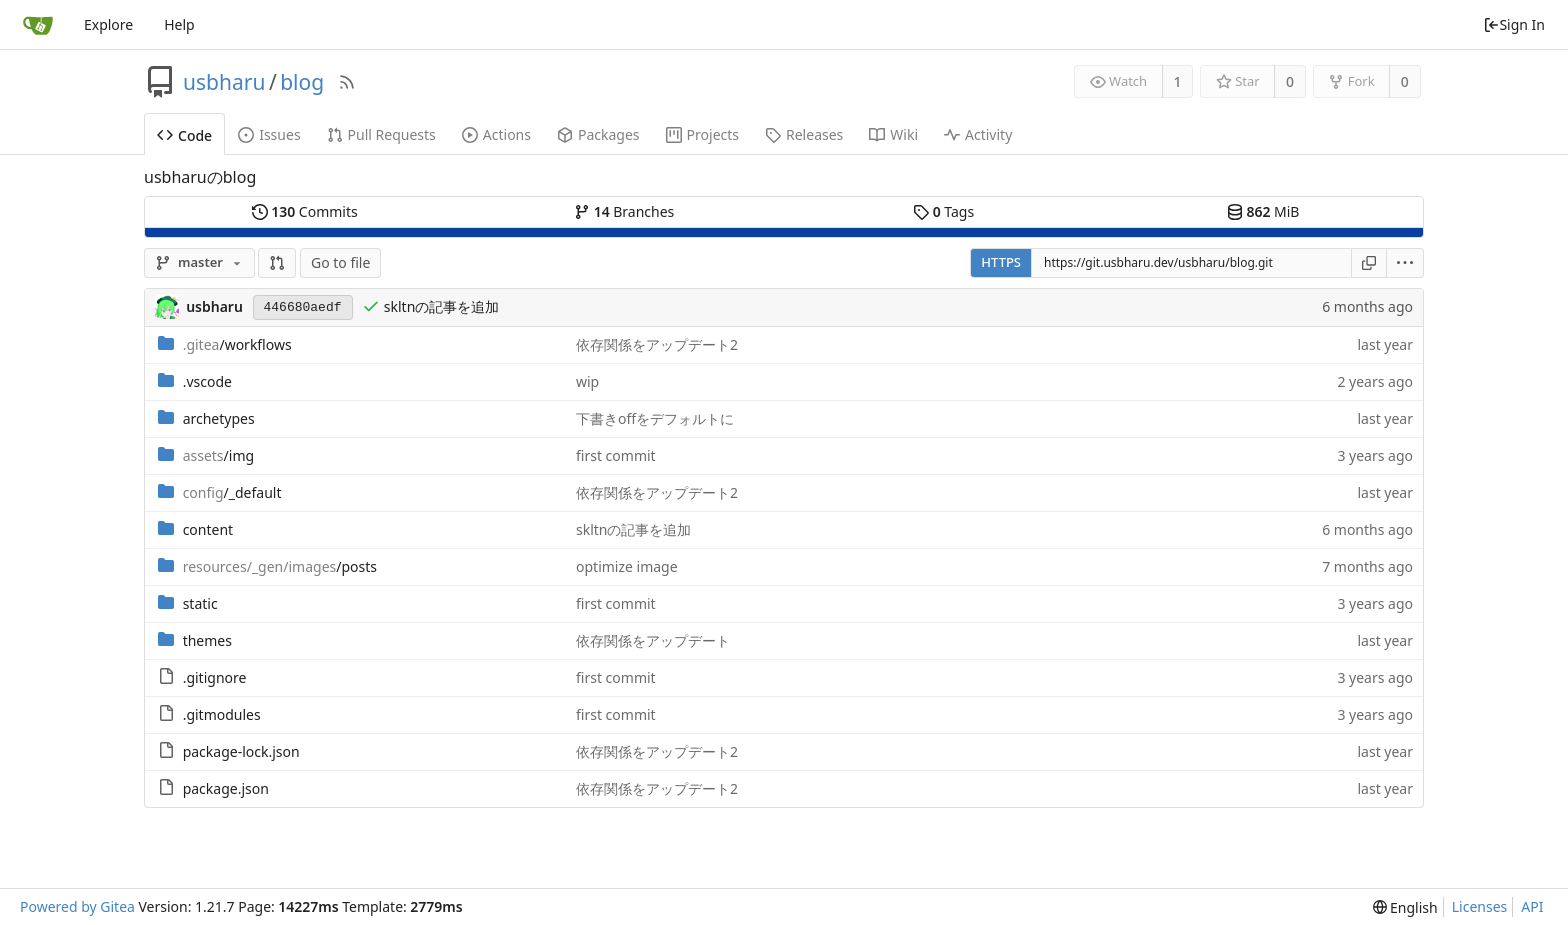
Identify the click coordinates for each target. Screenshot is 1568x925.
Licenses (1480, 906)
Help (179, 24)
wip (587, 381)
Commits (305, 211)
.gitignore (215, 677)
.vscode (207, 381)
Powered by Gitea (77, 906)
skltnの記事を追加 (442, 306)
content (208, 529)
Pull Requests (381, 134)
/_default (232, 492)
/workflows (237, 344)
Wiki (893, 134)
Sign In (1514, 24)
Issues (269, 134)
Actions (496, 134)
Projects (702, 134)
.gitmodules (222, 714)
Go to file (340, 262)
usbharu (224, 82)
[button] (277, 263)
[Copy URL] (1369, 263)
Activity (978, 134)
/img (218, 455)
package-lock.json (241, 751)
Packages (598, 134)
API (1532, 906)
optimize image (627, 566)
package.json (226, 788)
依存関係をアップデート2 (657, 344)
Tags (943, 211)
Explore (108, 24)
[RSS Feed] (347, 82)
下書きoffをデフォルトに (655, 418)
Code (184, 135)
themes (207, 640)
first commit (616, 455)
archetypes (219, 418)
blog (302, 82)
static (200, 603)
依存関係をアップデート (653, 640)
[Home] (38, 25)
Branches (624, 211)
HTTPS (1001, 262)
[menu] (1405, 263)
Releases (804, 134)
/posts (280, 566)
